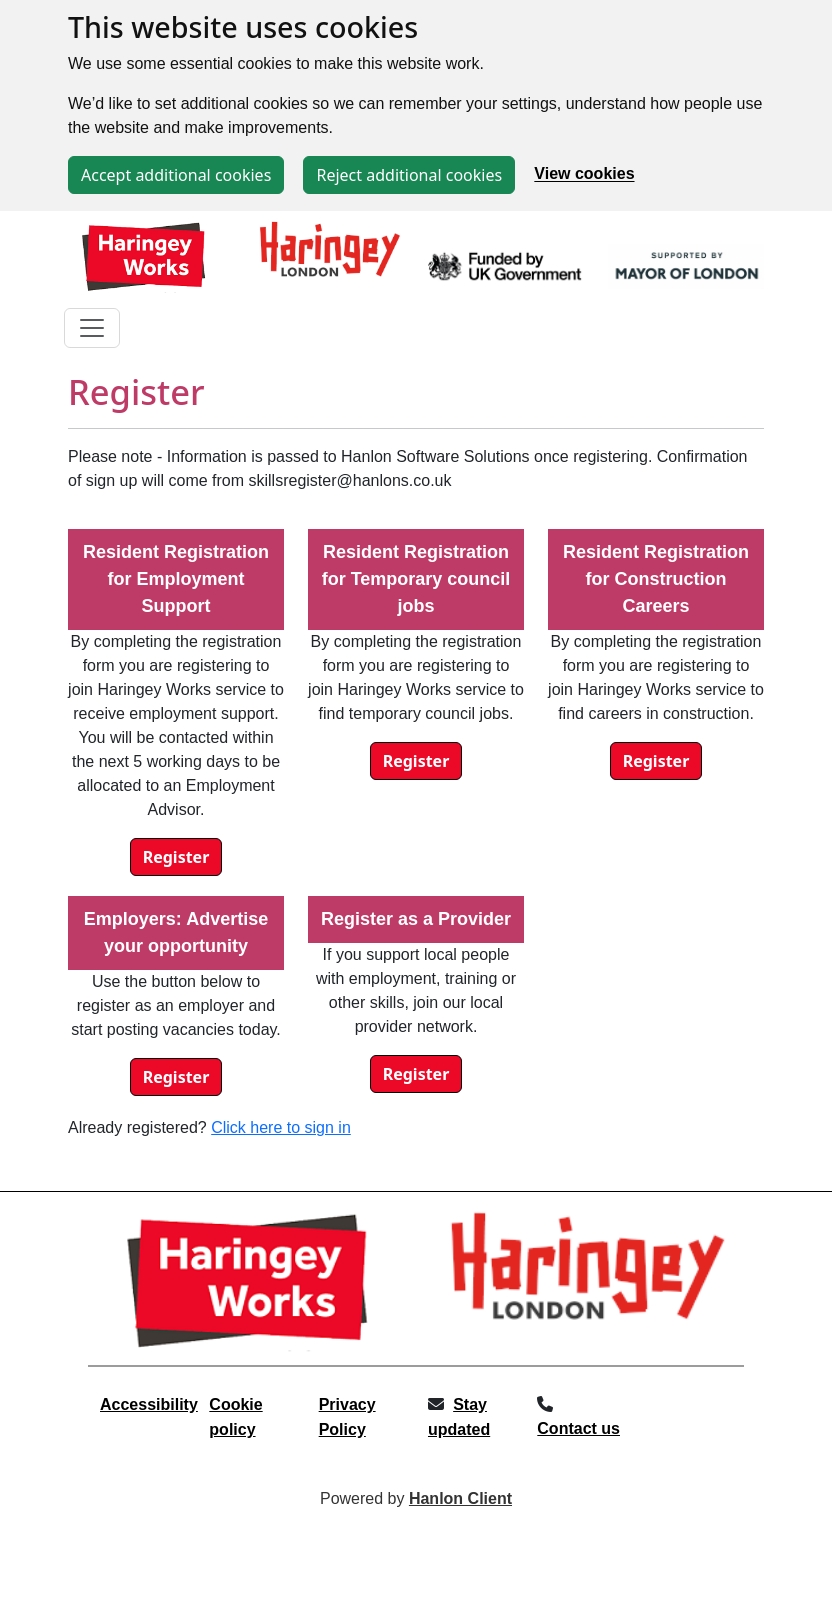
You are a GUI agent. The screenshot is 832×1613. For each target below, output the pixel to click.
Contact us (578, 1428)
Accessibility (149, 1404)
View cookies (584, 174)
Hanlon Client (460, 1498)
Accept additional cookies (176, 175)
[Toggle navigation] (92, 328)
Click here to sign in (281, 1127)
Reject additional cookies (409, 175)
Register (176, 857)
